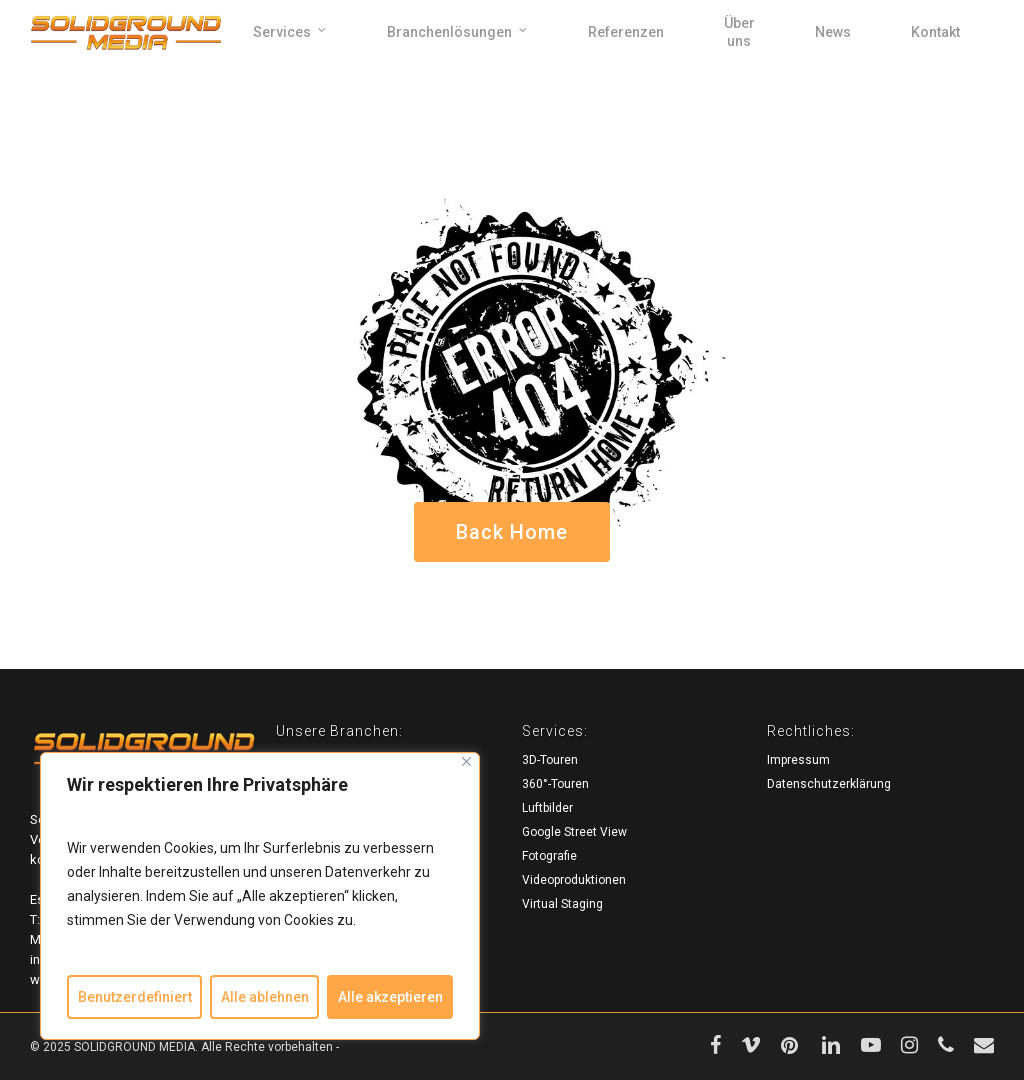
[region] (260, 896)
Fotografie (549, 856)
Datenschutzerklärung (829, 784)
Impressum (798, 760)
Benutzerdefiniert (135, 997)
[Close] (466, 761)
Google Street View (574, 832)
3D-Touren (550, 760)
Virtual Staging (562, 904)
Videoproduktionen (574, 880)
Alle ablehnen (265, 997)
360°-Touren (555, 784)
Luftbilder (547, 808)
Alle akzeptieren (390, 997)
